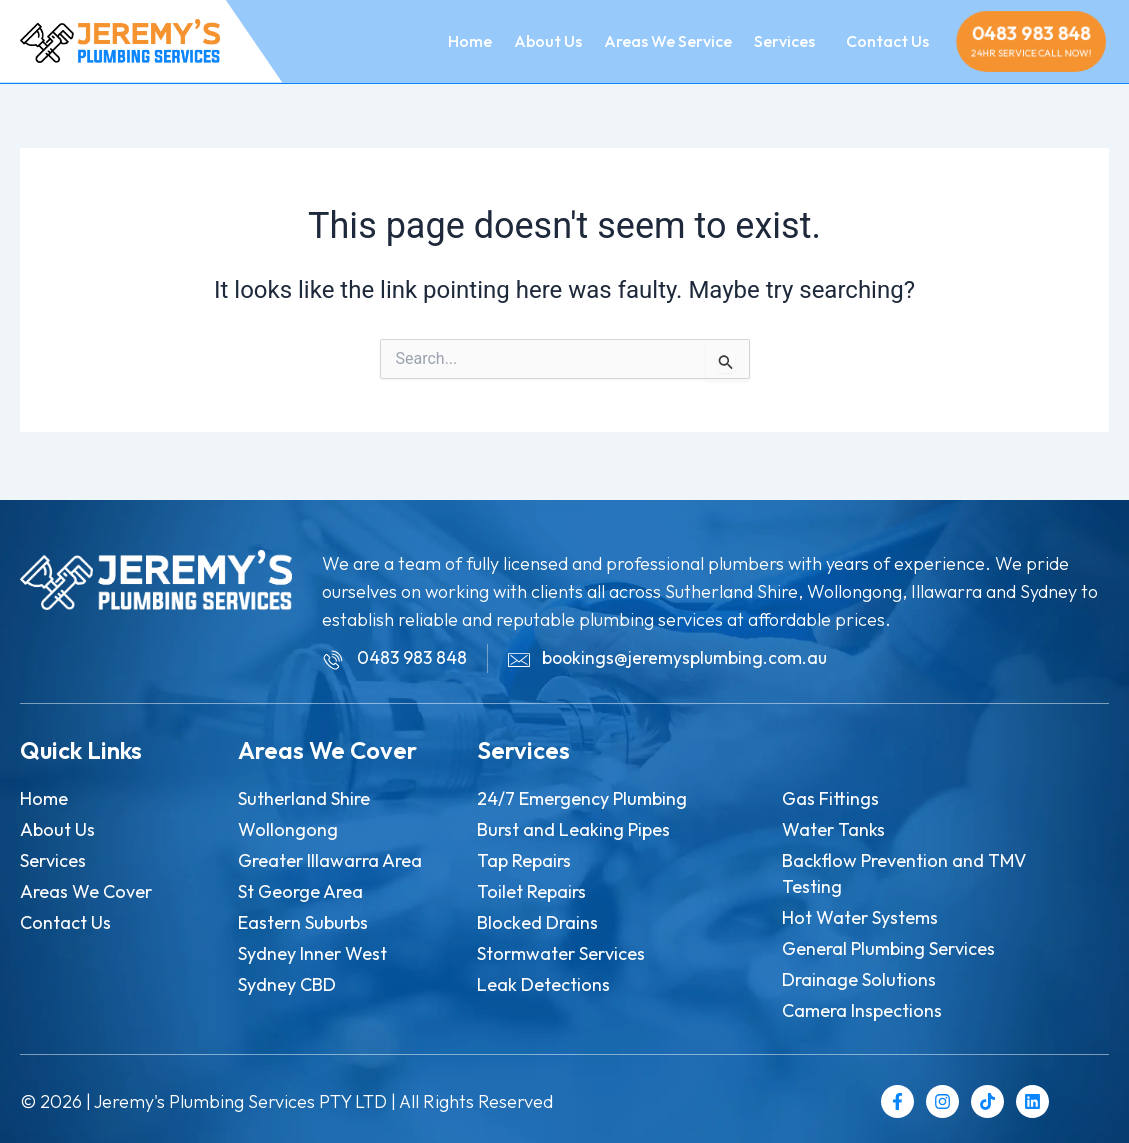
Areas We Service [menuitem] (668, 41)
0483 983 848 (1031, 33)
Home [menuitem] (470, 41)
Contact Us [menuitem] (887, 41)
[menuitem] (783, 41)
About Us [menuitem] (548, 41)
